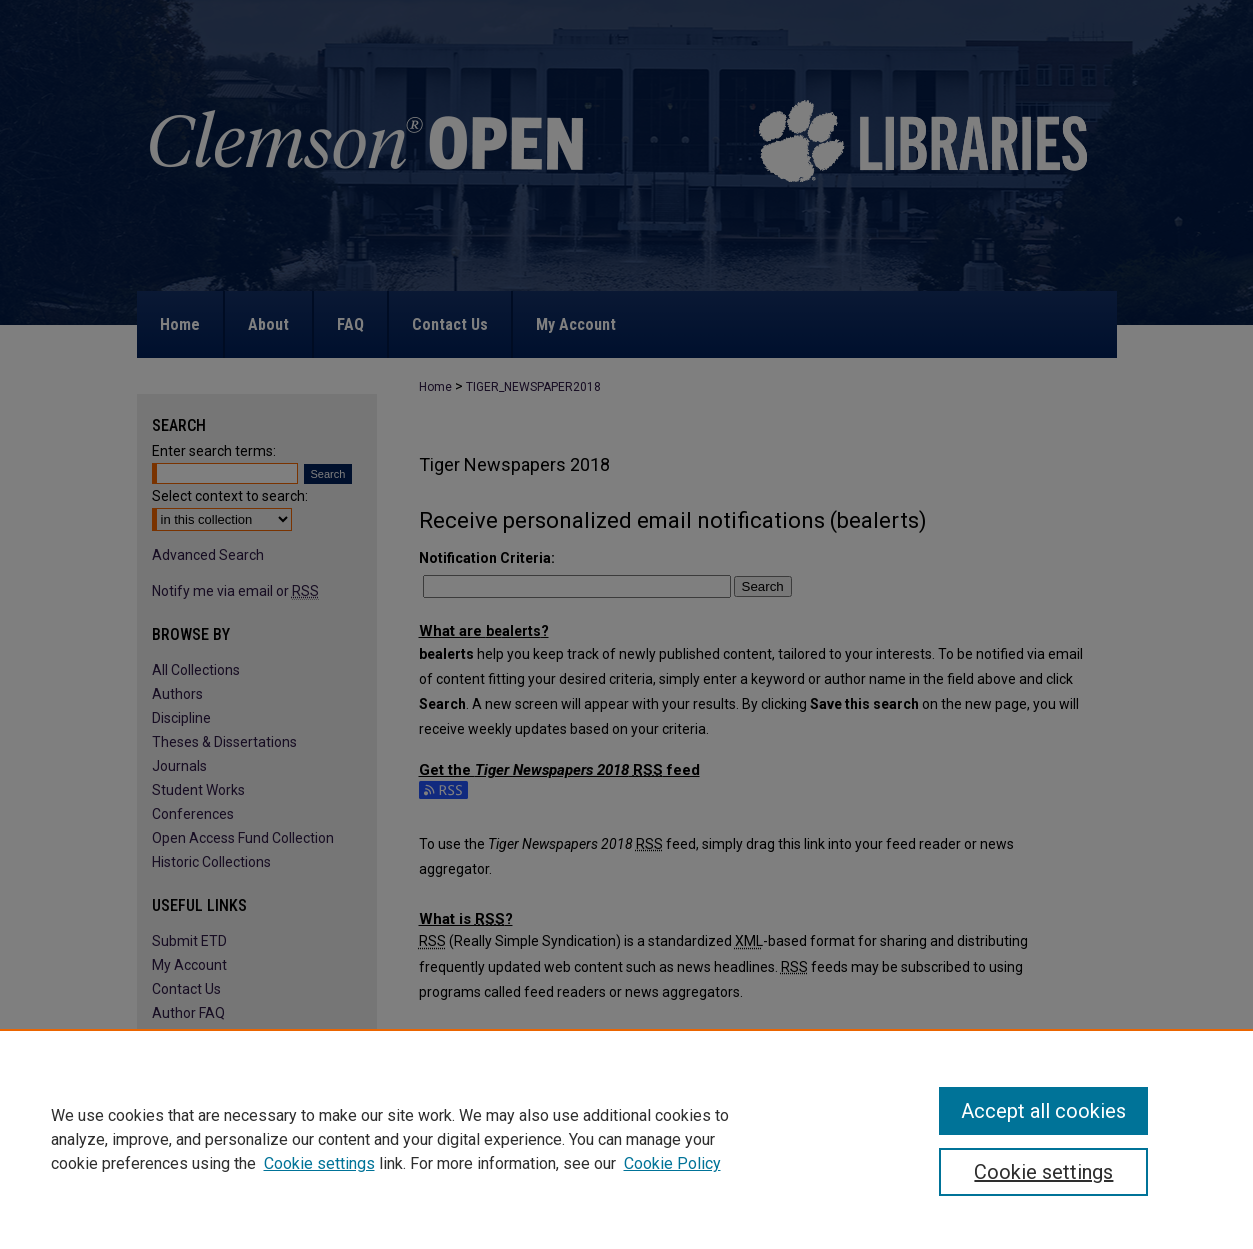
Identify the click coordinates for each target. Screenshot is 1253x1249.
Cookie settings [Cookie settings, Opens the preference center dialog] (1043, 1172)
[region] (626, 1139)
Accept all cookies (1043, 1111)
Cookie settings (319, 1163)
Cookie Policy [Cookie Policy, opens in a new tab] (672, 1163)
